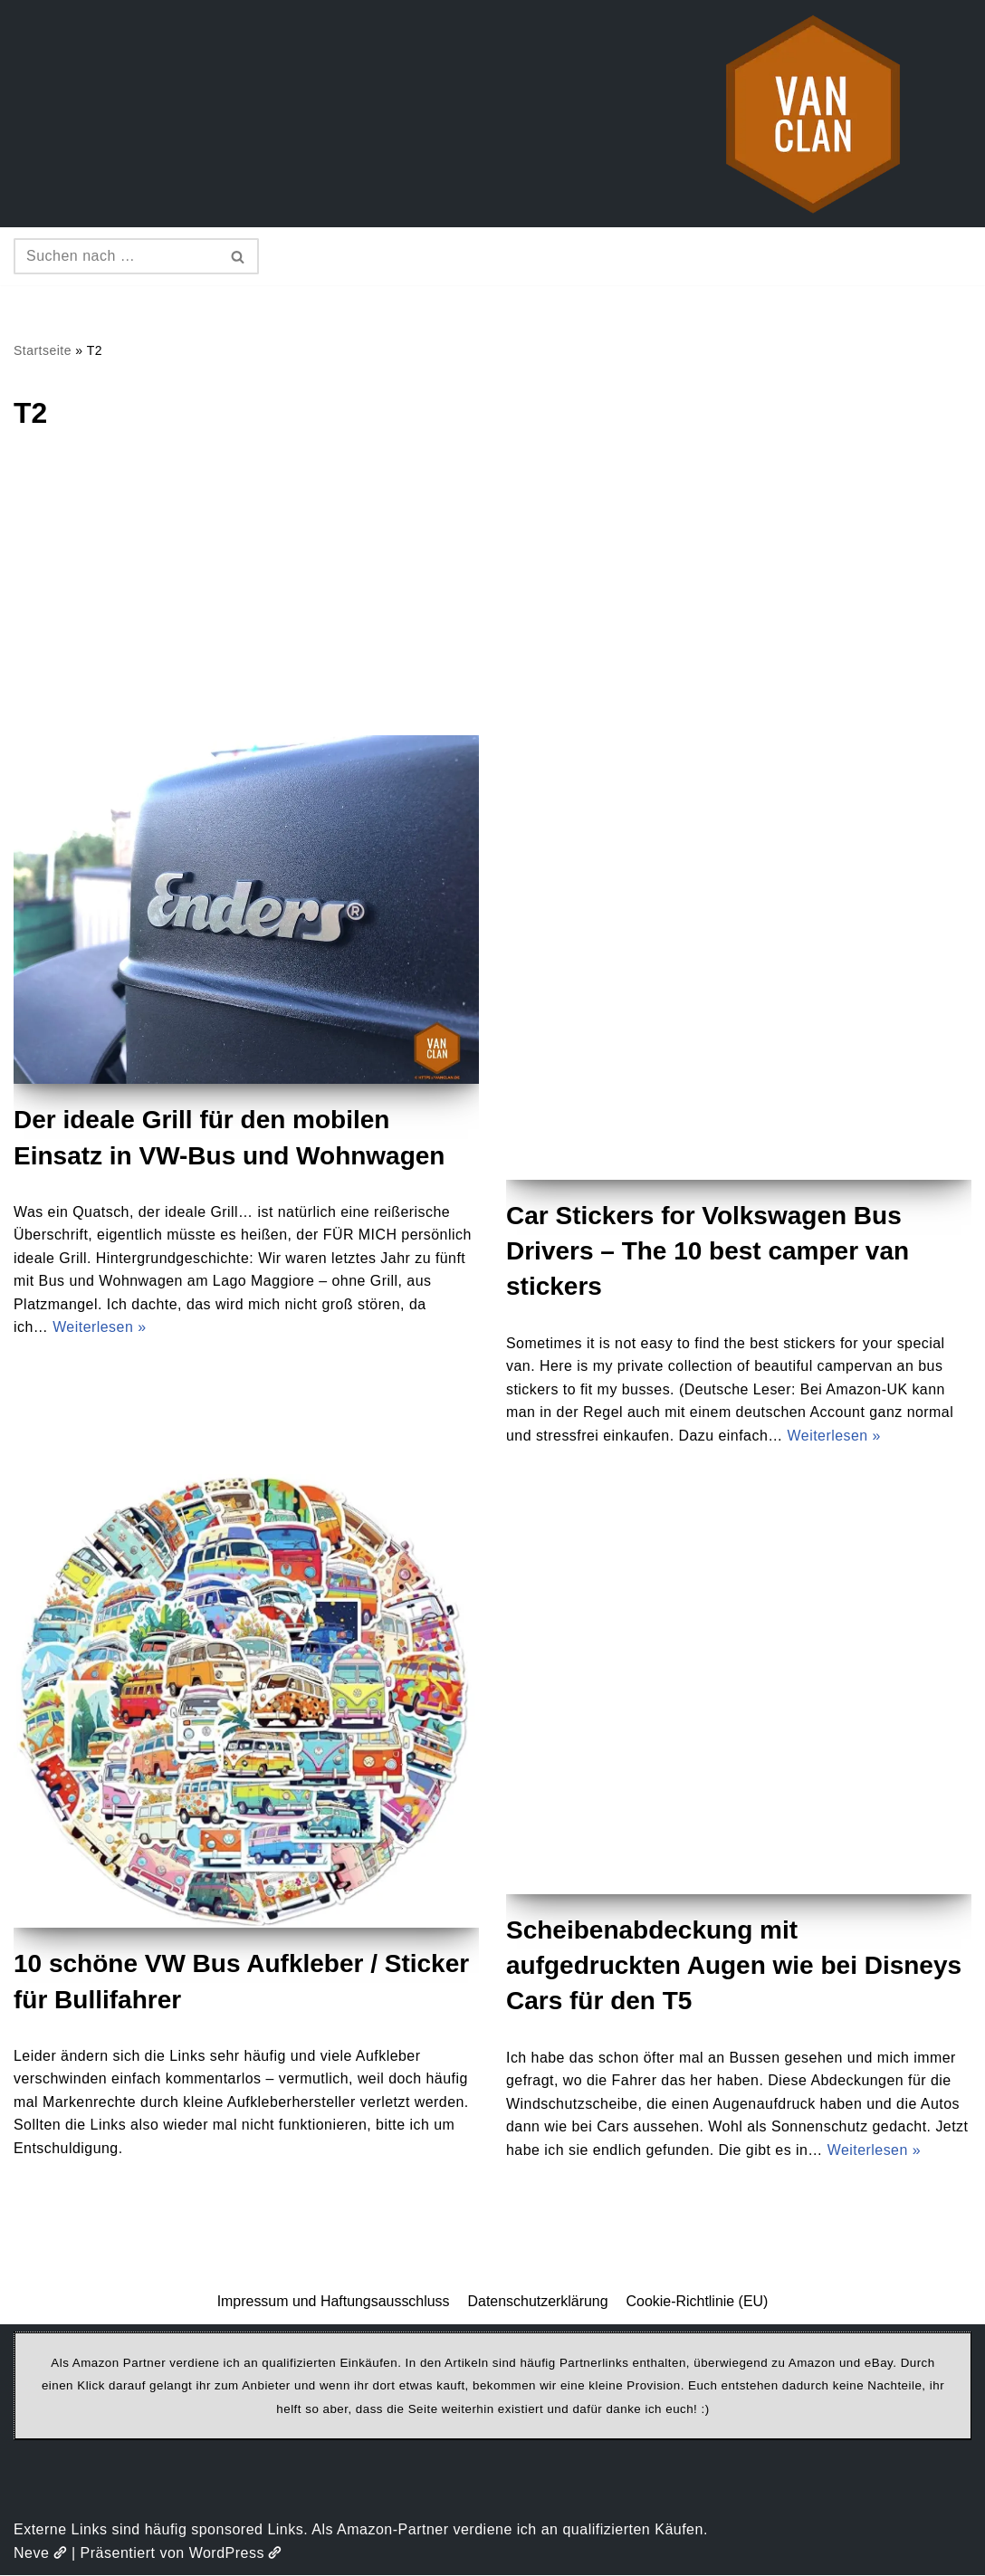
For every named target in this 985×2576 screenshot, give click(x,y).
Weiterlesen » (100, 1328)
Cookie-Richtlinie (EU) (697, 2302)
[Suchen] (116, 256)
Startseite (43, 350)
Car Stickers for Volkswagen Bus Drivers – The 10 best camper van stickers (707, 1251)
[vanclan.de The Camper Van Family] (813, 113)
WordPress (235, 2554)
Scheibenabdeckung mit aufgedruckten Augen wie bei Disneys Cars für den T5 (733, 1966)
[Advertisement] (492, 599)
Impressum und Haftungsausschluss (333, 2302)
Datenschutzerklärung (537, 2302)
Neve (40, 2554)
